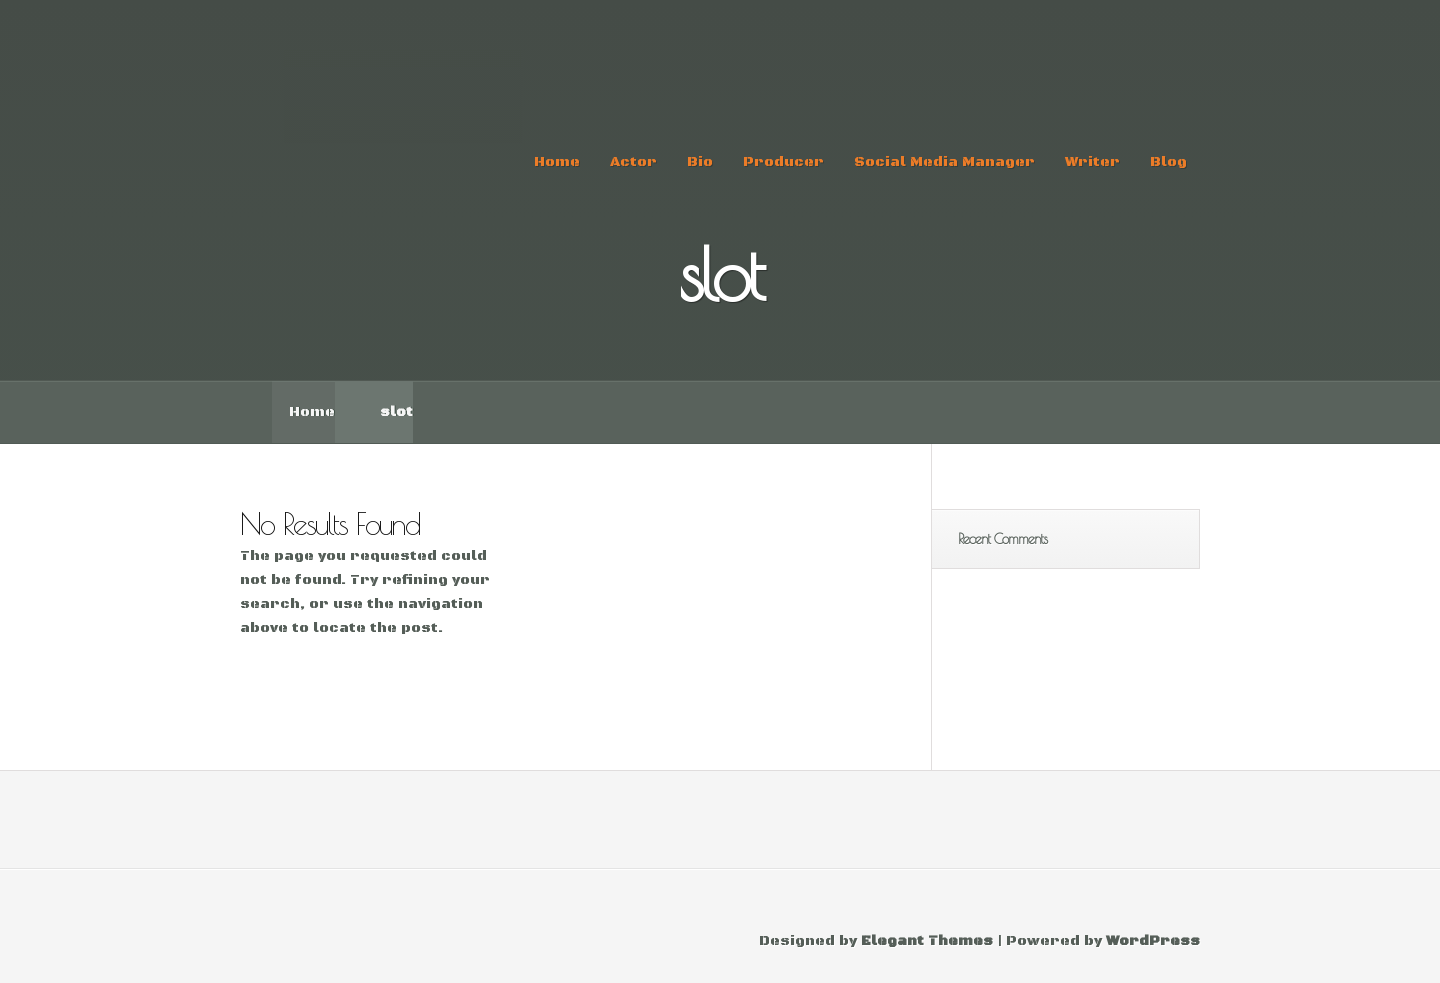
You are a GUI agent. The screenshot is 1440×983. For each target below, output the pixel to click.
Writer (1092, 162)
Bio (700, 162)
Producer (783, 162)
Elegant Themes (927, 941)
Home (557, 162)
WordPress (1153, 941)
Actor (633, 162)
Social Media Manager (944, 162)
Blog (1168, 162)
